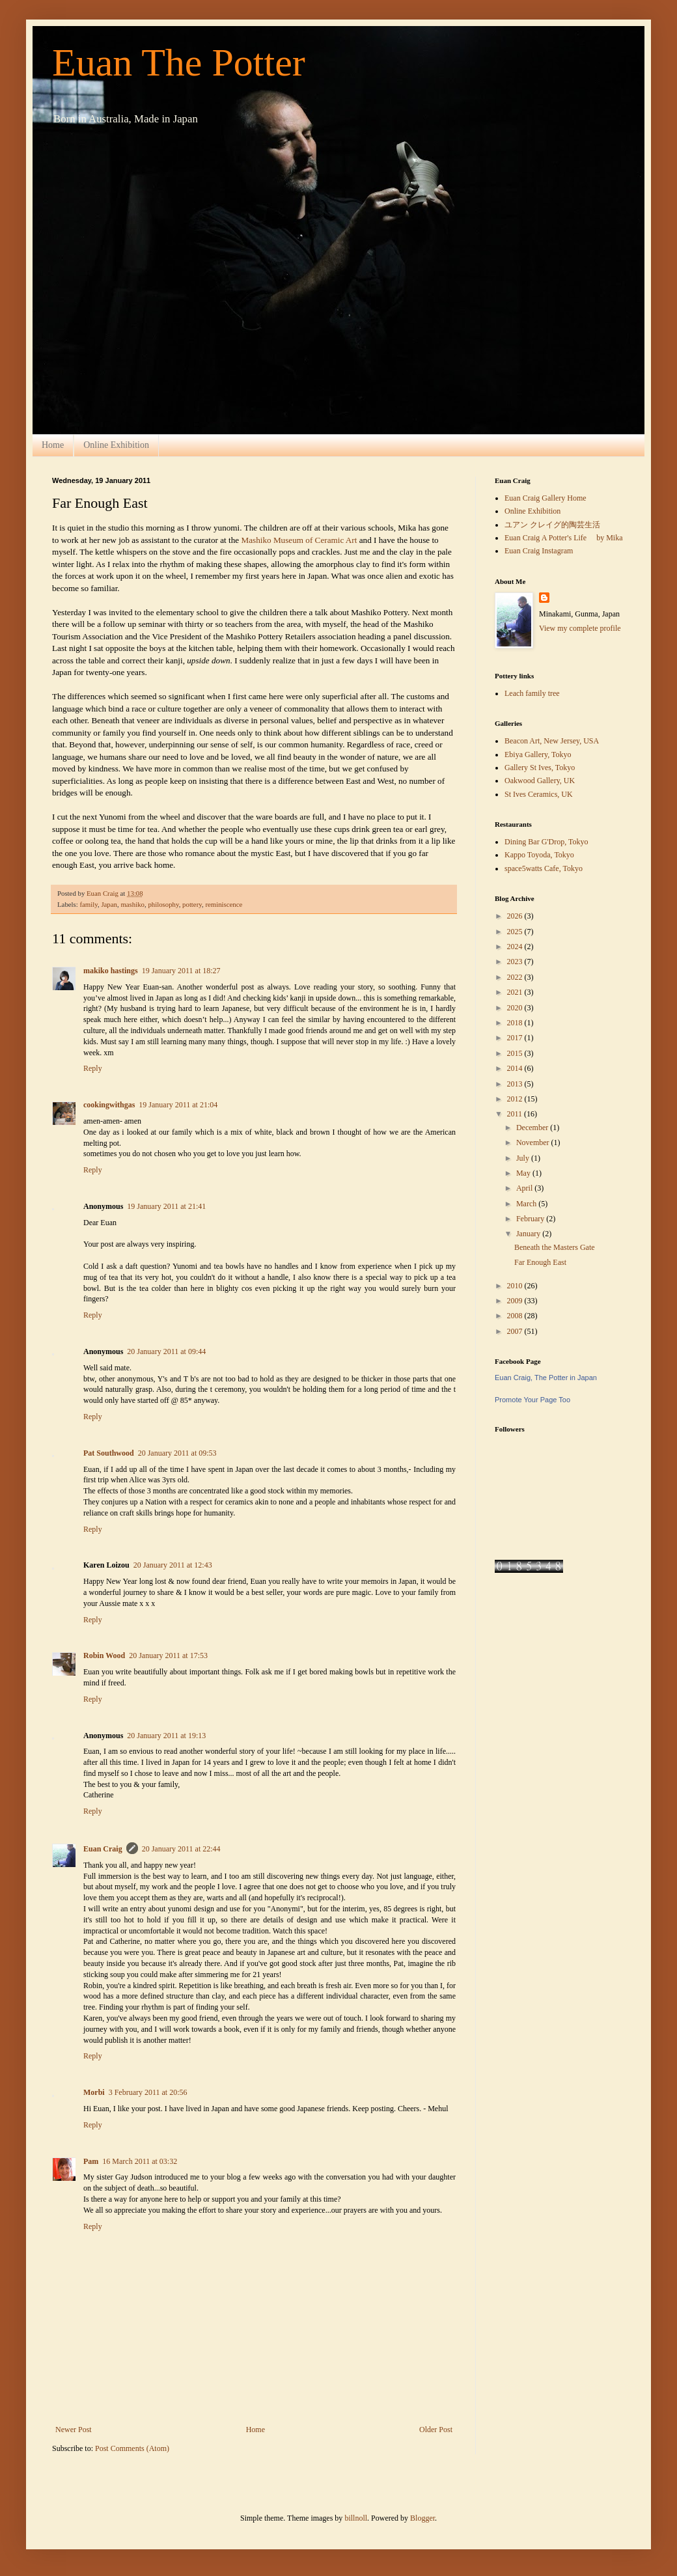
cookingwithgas (109, 1104)
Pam (90, 2161)
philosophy (163, 904)
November (533, 1142)
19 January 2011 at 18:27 (181, 970)
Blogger (422, 2518)
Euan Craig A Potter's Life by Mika (563, 537)
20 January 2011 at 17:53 (168, 1655)
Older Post (435, 2429)
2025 (516, 931)
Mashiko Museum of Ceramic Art (300, 540)
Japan (109, 904)
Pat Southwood (108, 1453)
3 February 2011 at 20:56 (148, 2092)
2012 (516, 1098)
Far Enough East (540, 1262)
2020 (516, 1007)
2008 (516, 1315)
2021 (516, 992)
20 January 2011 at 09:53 (177, 1453)
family (88, 904)
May (524, 1173)
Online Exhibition (116, 445)
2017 (516, 1037)
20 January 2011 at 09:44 (166, 1351)
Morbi (94, 2092)
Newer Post (73, 2429)
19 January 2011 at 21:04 (178, 1104)
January (529, 1233)
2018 (516, 1022)
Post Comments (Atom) (132, 2448)
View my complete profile (580, 628)
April (525, 1188)
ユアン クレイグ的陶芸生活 (552, 524)
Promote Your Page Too (532, 1400)
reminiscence (223, 904)
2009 (516, 1300)
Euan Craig (102, 1848)
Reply (92, 1068)
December (533, 1127)
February (531, 1218)
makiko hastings (110, 970)
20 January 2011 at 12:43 (172, 1565)
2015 (516, 1053)
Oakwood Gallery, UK (539, 780)
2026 (516, 916)
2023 (516, 961)
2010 (516, 1285)
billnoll (355, 2518)
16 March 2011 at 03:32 (139, 2161)
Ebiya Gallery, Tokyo (537, 754)
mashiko (132, 904)
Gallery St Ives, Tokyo (539, 767)
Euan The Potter (178, 62)
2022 (516, 977)
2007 (516, 1331)
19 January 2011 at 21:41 (166, 1206)
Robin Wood (104, 1655)
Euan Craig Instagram (538, 550)
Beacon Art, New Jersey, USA (551, 740)
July (523, 1158)
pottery (192, 904)
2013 (516, 1083)
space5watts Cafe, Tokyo (543, 868)
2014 (516, 1068)
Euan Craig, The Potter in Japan (546, 1377)
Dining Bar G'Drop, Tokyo (546, 841)
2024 (516, 946)
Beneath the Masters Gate (554, 1247)
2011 (516, 1113)
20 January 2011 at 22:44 (181, 1848)
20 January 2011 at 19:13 (166, 1735)
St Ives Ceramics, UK (538, 794)
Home (53, 445)
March (527, 1203)
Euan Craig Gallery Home (545, 498)
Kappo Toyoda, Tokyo (539, 854)
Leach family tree (532, 693)
